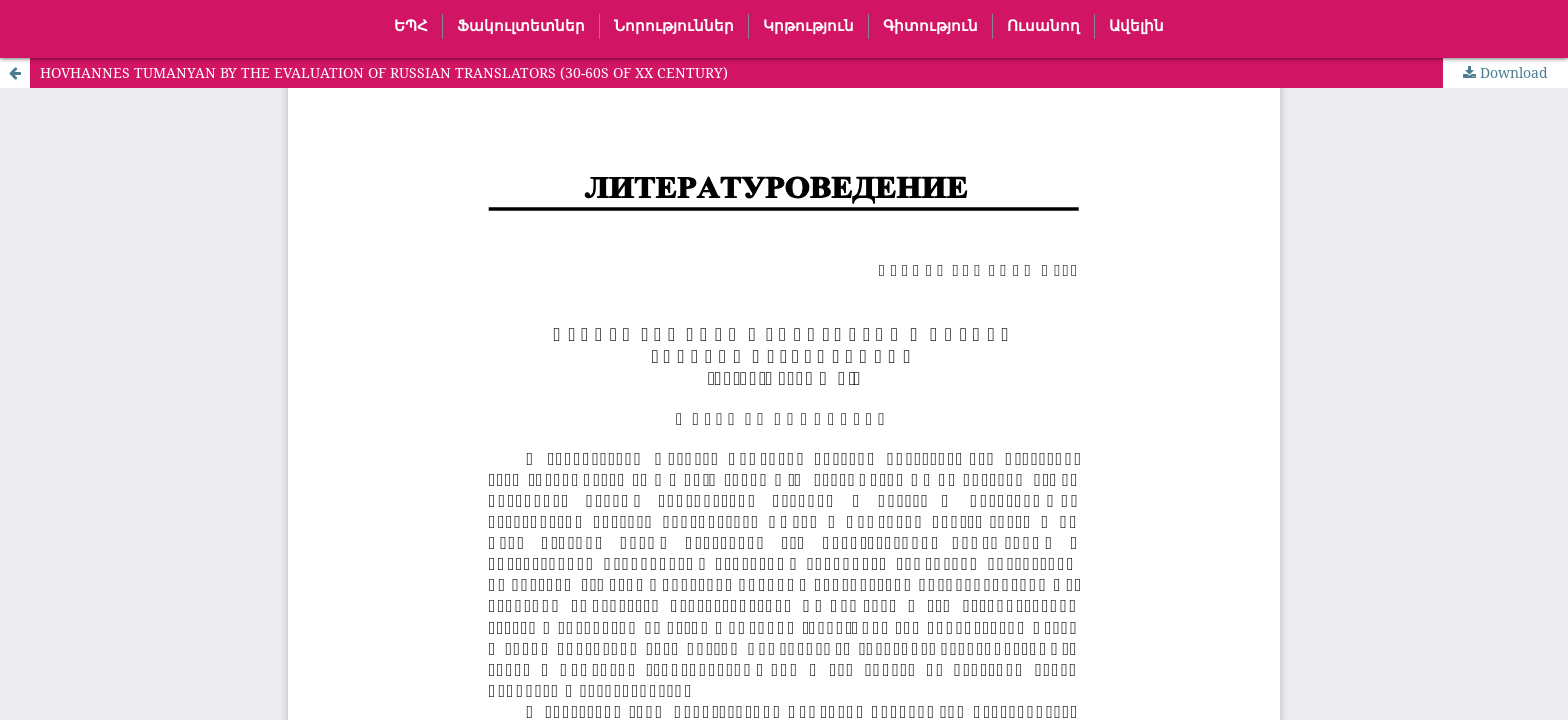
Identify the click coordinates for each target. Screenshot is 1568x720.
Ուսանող (1043, 26)
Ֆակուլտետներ (521, 26)
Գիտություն (930, 26)
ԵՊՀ (411, 26)
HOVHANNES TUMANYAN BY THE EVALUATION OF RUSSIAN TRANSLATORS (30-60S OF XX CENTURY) (384, 72)
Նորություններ (674, 26)
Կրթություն (808, 26)
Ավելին (1136, 26)
